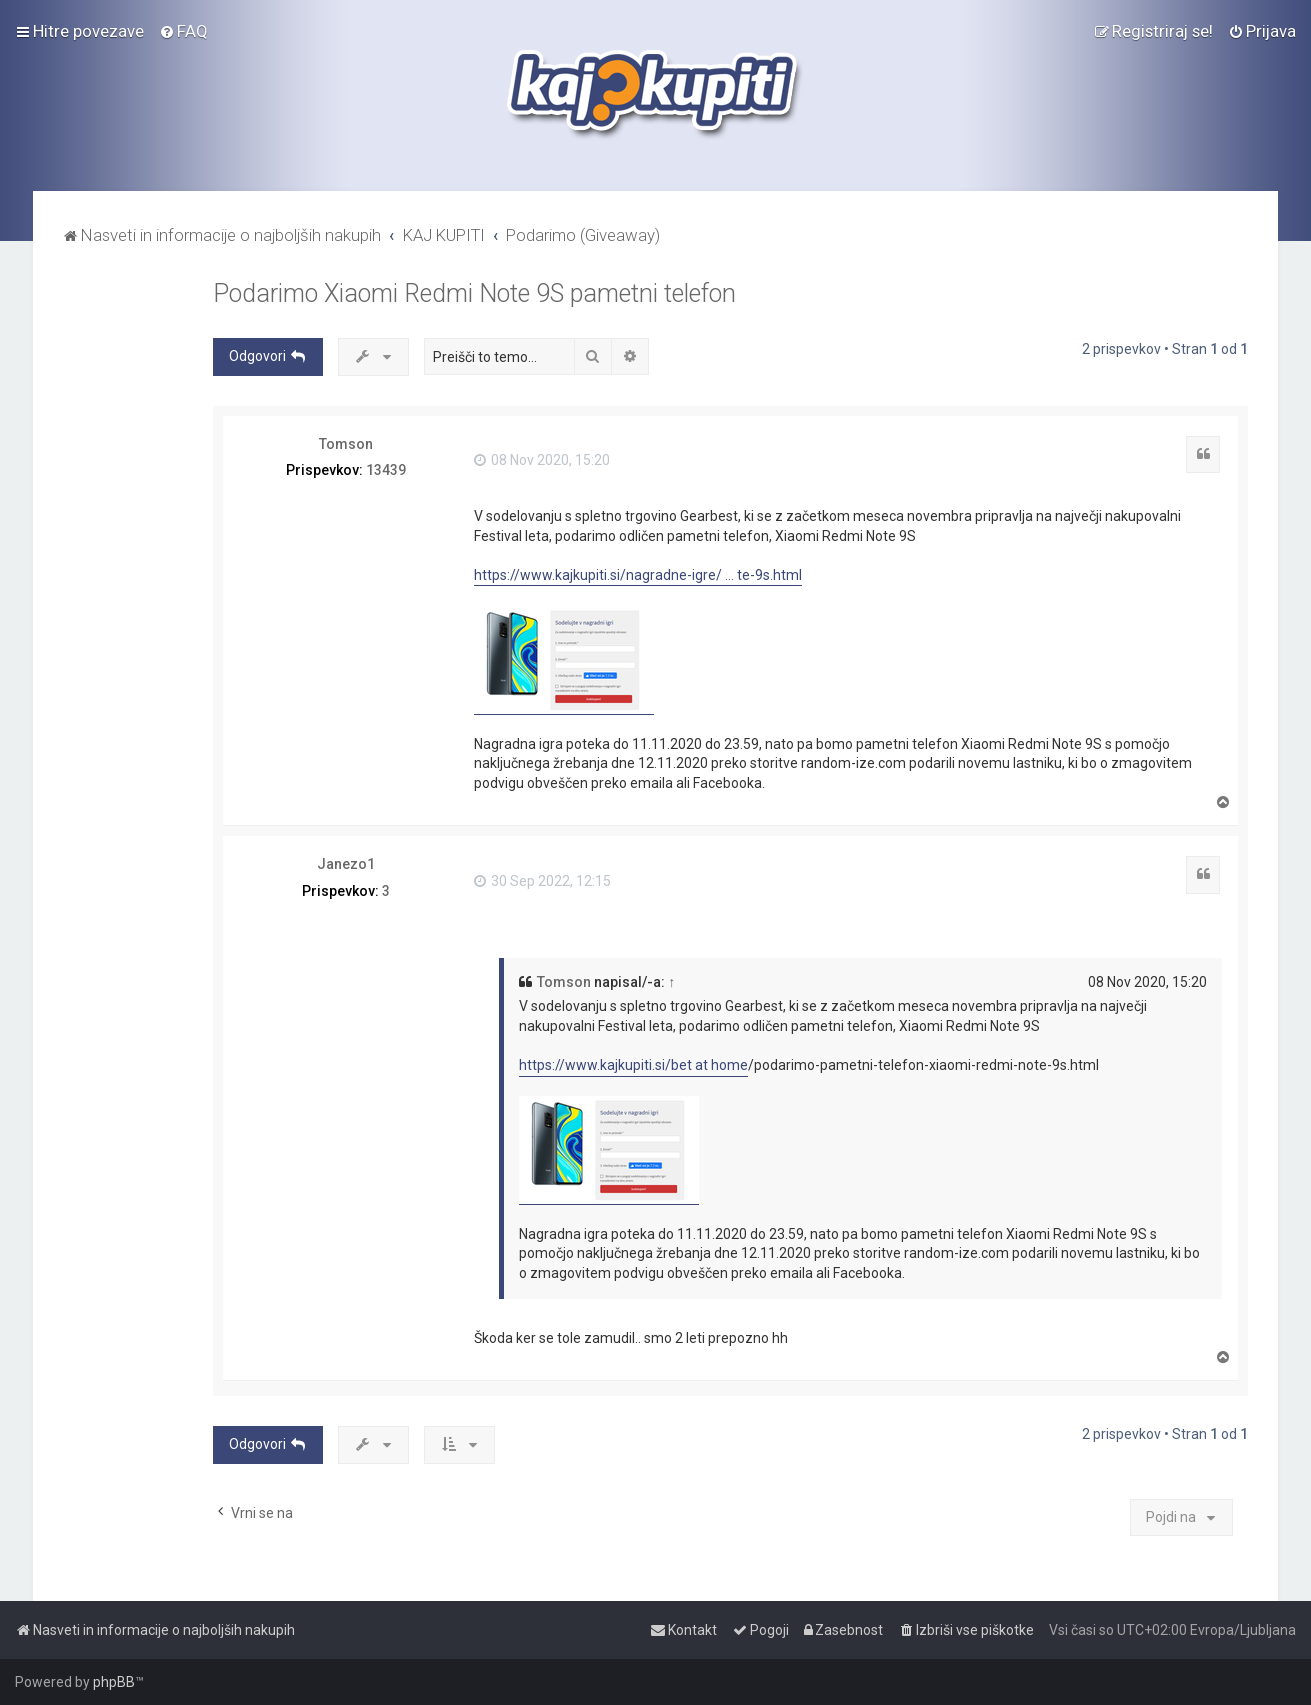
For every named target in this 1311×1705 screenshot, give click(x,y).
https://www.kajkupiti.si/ (595, 1065)
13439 (386, 470)
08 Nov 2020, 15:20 (542, 460)
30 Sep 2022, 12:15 (542, 881)
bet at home (709, 1065)
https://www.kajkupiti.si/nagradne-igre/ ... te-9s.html (638, 575)
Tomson (346, 444)
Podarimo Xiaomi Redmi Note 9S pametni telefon (474, 293)
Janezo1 (346, 864)
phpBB (114, 1682)
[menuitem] (183, 31)
